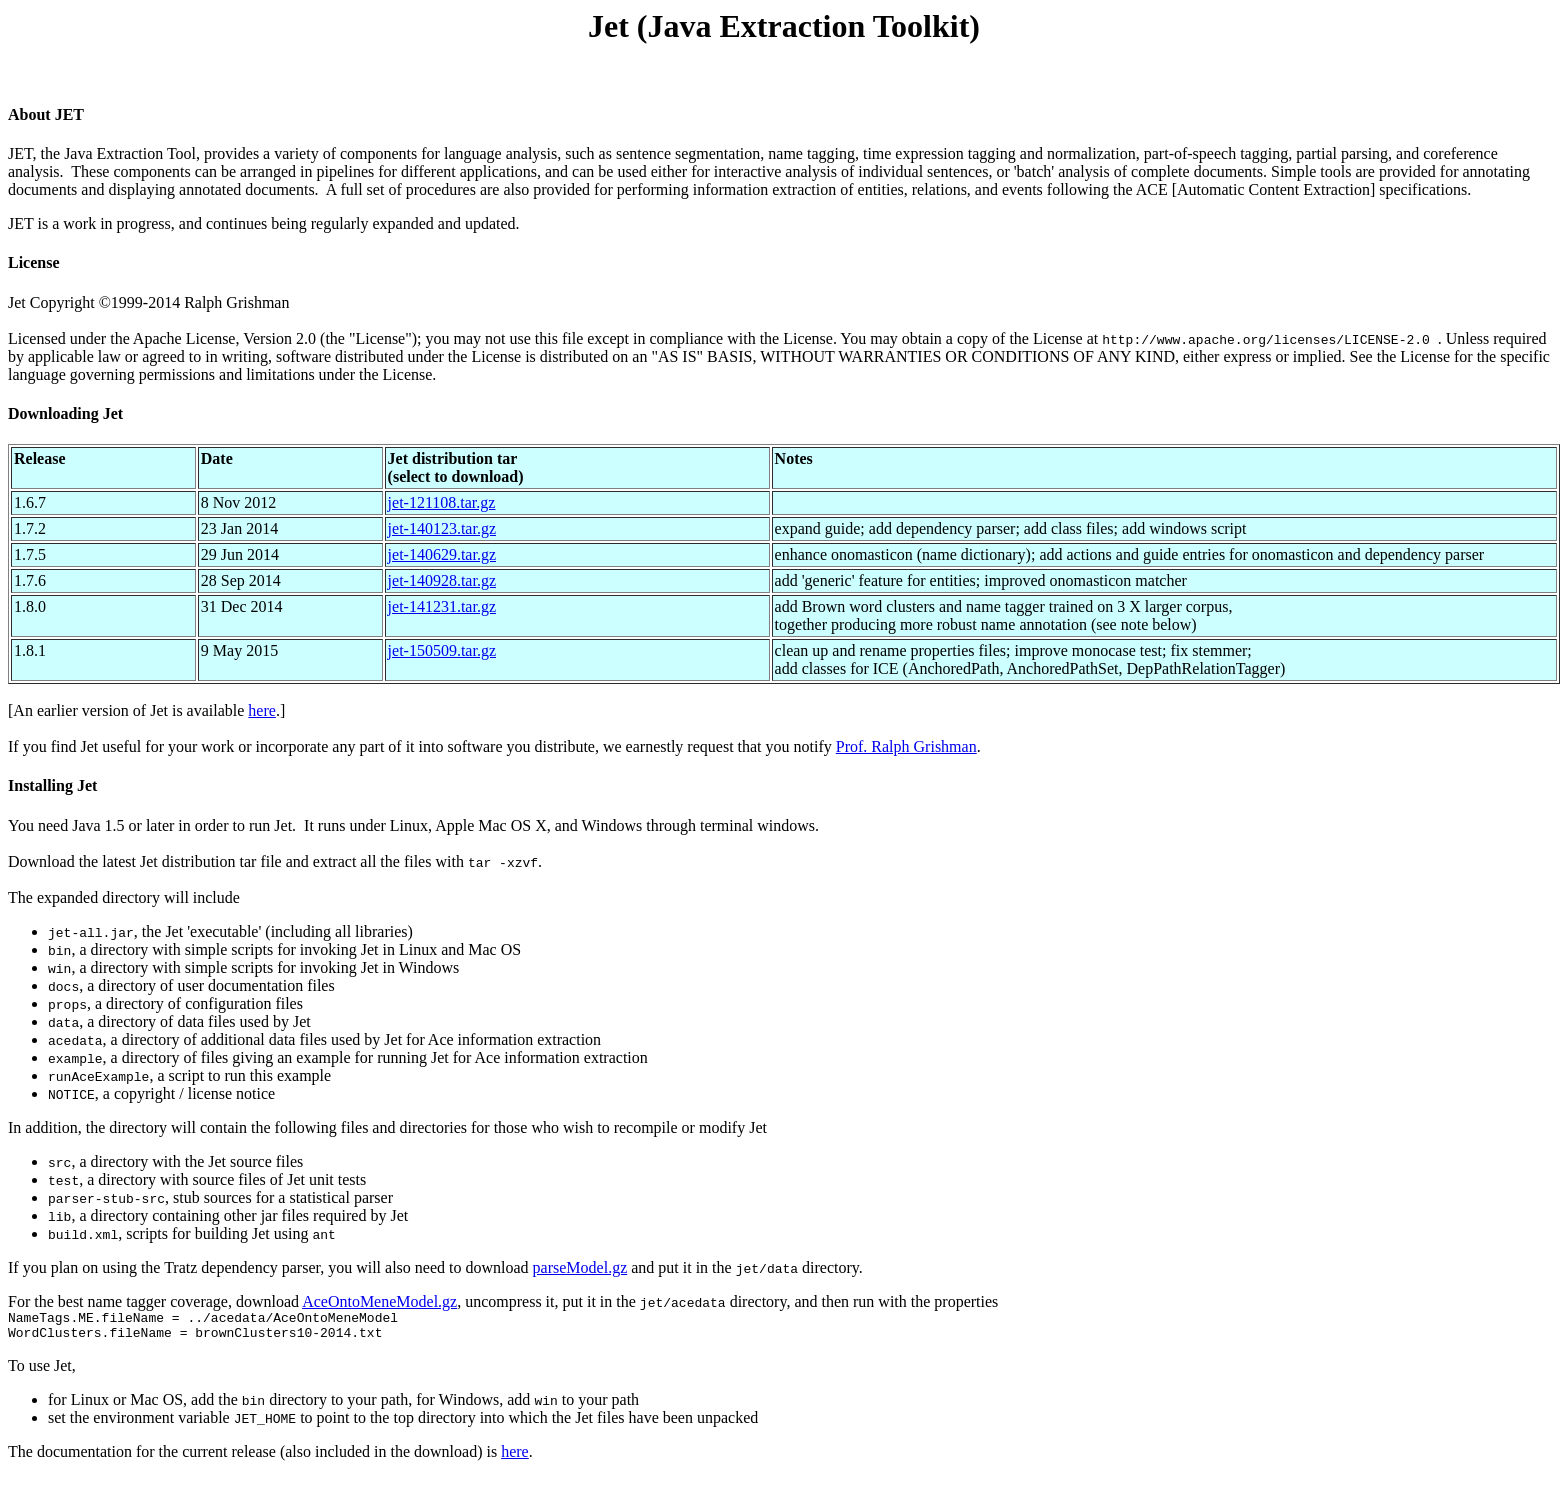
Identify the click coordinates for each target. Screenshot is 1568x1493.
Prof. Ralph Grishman (906, 746)
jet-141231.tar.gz (442, 606)
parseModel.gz (580, 1267)
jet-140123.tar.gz (442, 528)
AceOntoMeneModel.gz (379, 1301)
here (262, 710)
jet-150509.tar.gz (442, 650)
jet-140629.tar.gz (442, 554)
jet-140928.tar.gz (442, 580)
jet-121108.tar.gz (442, 502)
